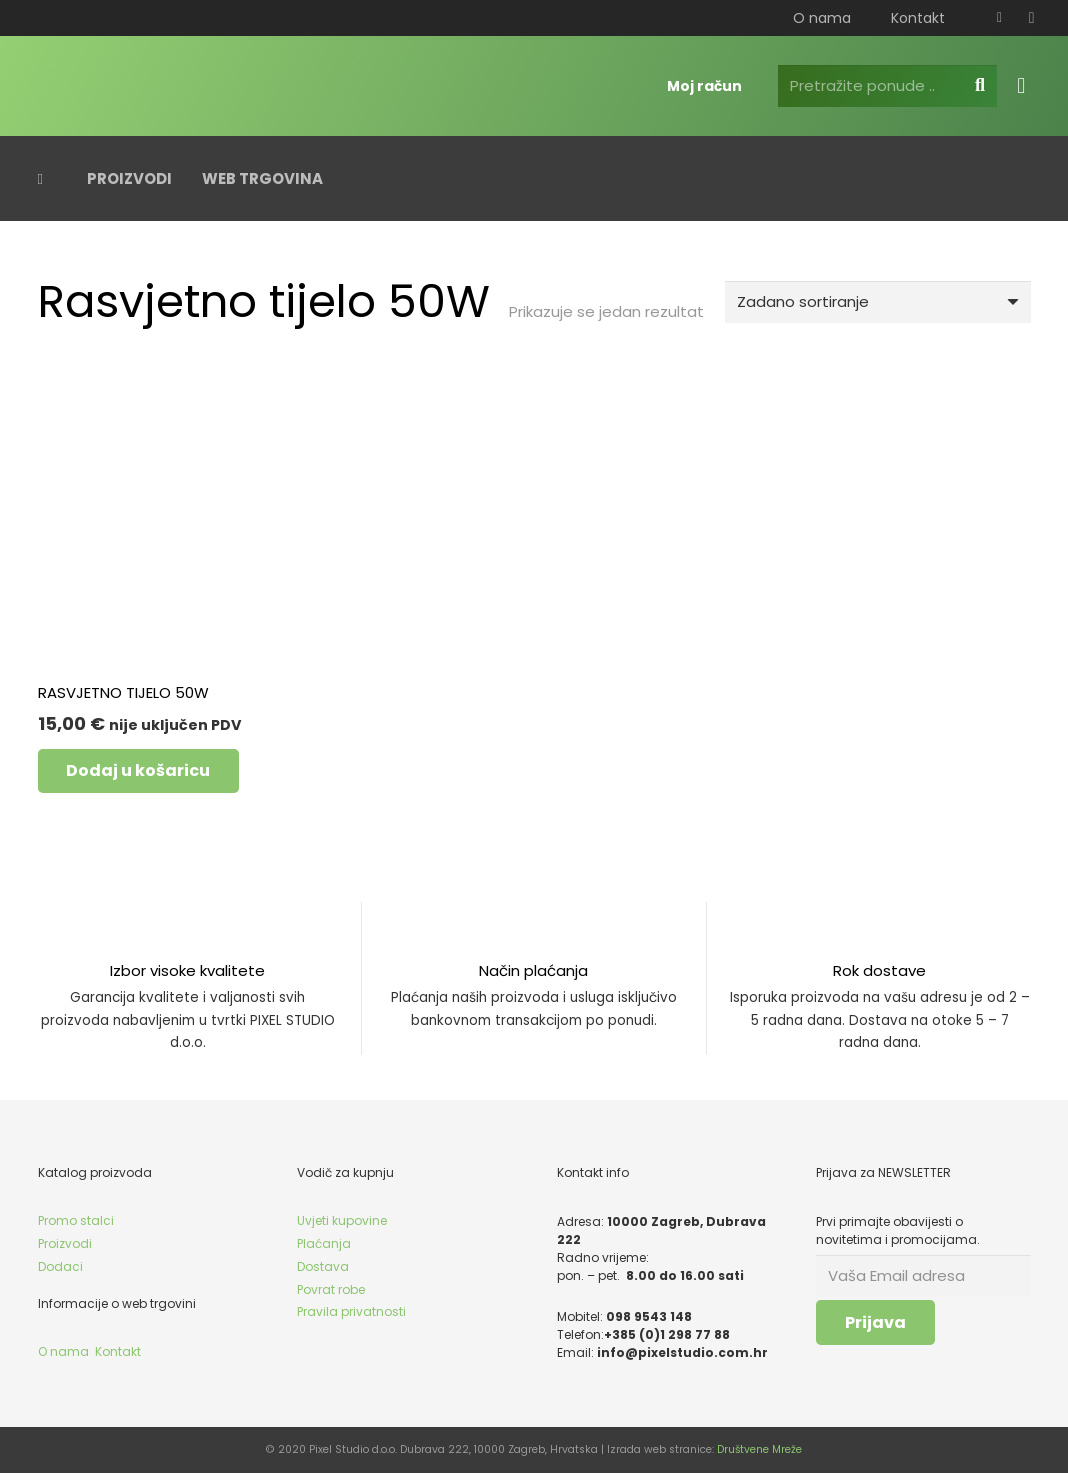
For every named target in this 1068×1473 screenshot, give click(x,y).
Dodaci (60, 1266)
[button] (139, 771)
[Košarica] (1021, 86)
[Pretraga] (980, 86)
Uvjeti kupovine (342, 1220)
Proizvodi (65, 1243)
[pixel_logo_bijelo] (163, 86)
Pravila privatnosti (351, 1311)
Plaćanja (324, 1243)
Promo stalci (76, 1220)
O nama (63, 1351)
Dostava (323, 1266)
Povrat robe (331, 1289)
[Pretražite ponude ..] (887, 86)
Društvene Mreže (759, 1449)
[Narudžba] (878, 302)
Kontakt (118, 1351)
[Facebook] (1000, 18)
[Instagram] (1032, 18)
